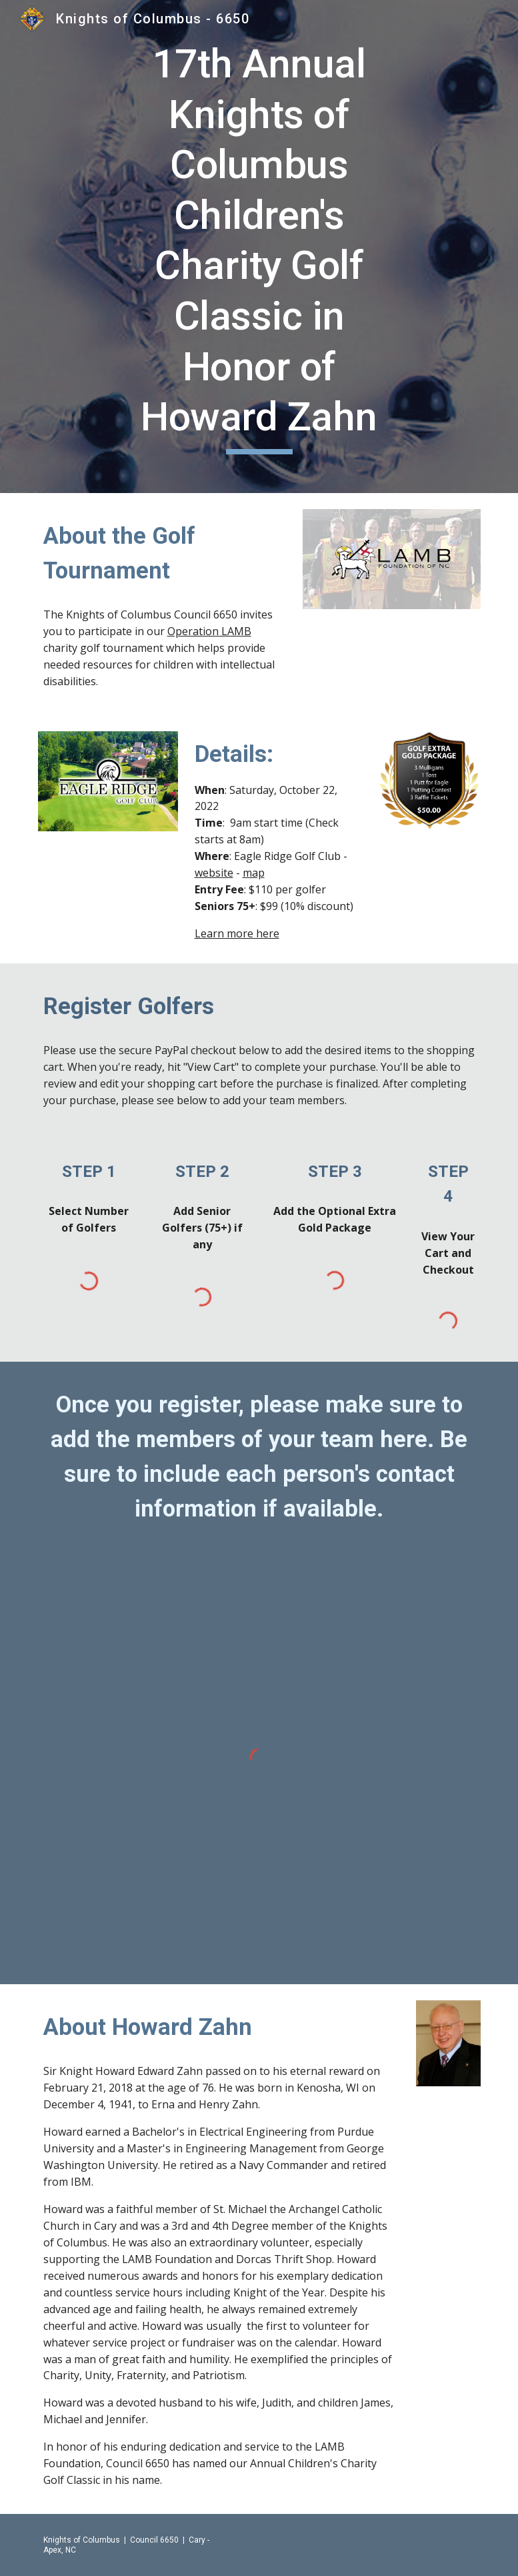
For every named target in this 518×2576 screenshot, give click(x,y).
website (214, 872)
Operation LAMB (209, 631)
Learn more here (237, 933)
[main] (259, 246)
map (254, 872)
